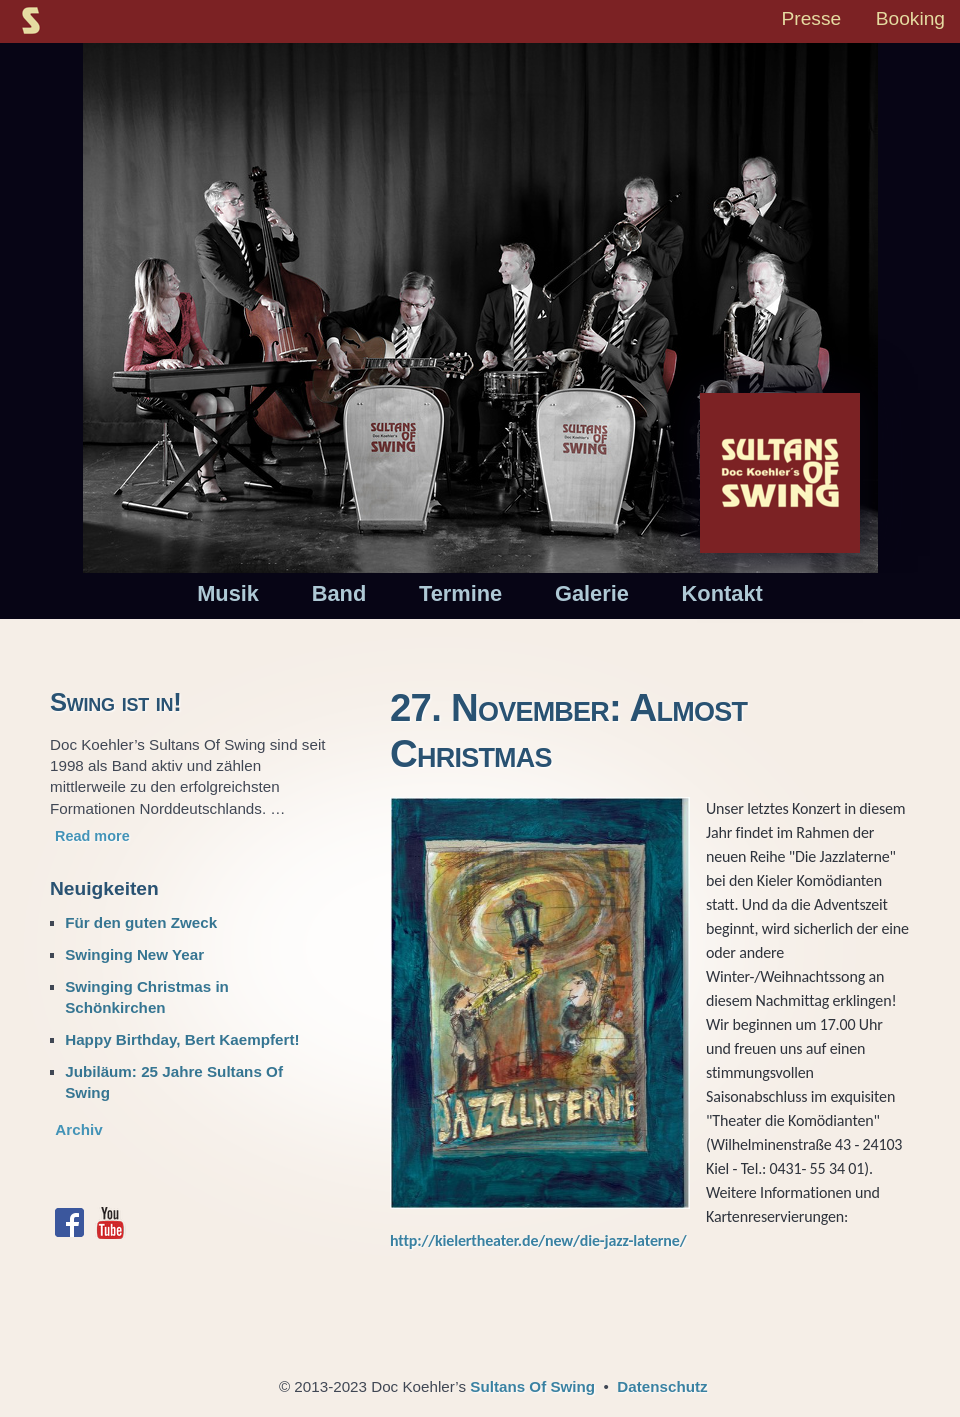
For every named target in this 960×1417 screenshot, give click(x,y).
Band (339, 593)
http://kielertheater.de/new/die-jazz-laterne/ (538, 1240)
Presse (811, 18)
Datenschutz (662, 1386)
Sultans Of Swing (532, 1386)
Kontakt (722, 593)
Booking (910, 18)
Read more (92, 836)
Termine (460, 593)
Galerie (592, 593)
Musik (228, 593)
